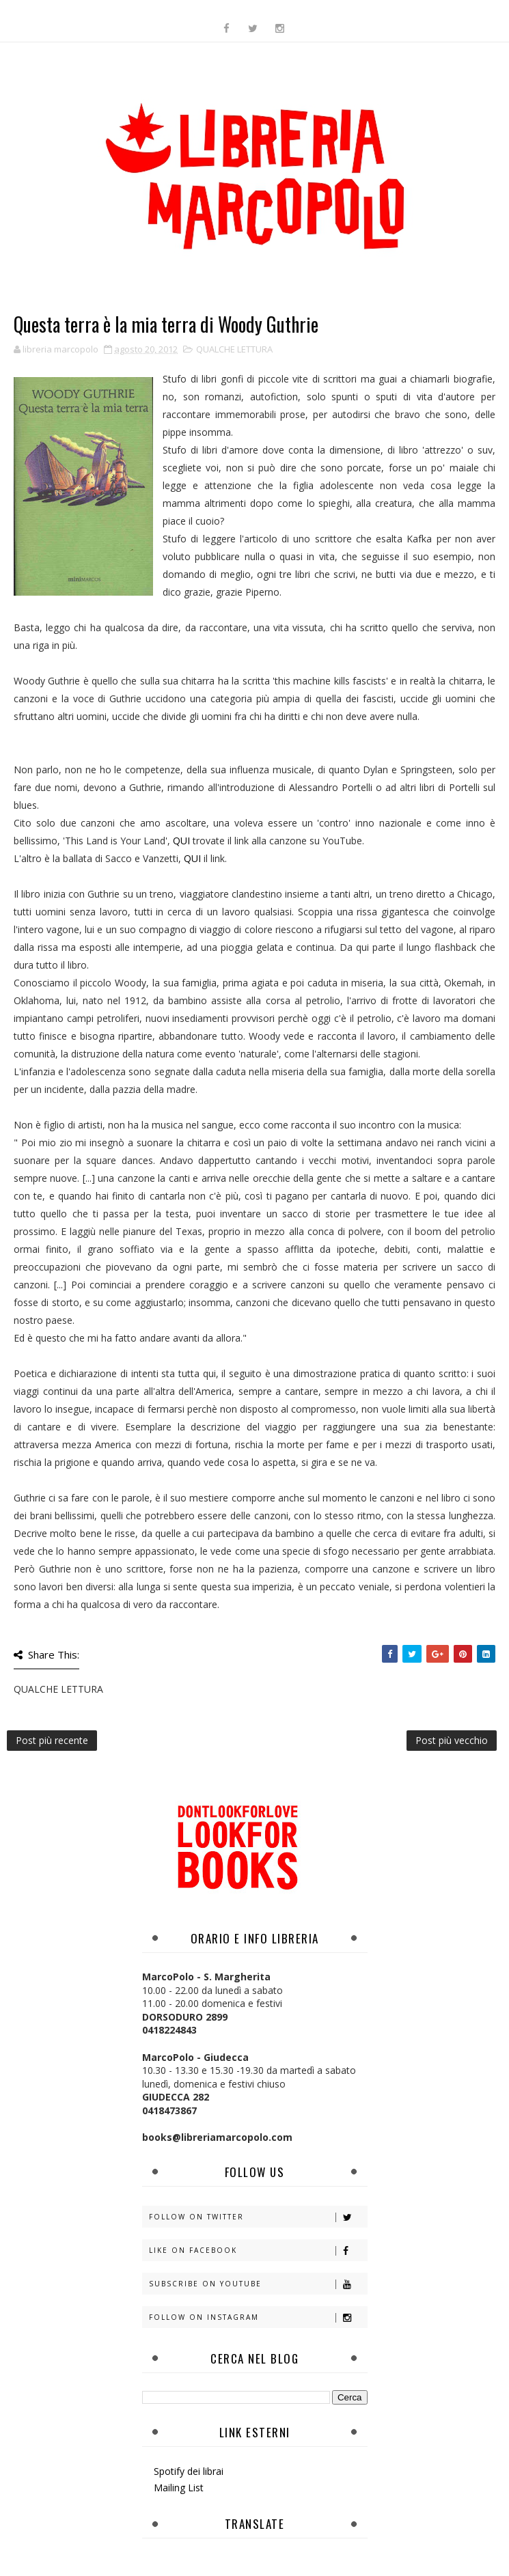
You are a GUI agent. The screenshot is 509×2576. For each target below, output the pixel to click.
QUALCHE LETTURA (234, 349)
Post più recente (52, 1740)
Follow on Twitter (258, 2217)
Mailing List (179, 2487)
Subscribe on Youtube (258, 2284)
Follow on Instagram (258, 2317)
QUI (183, 840)
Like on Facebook (258, 2250)
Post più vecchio (451, 1740)
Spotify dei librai (188, 2471)
